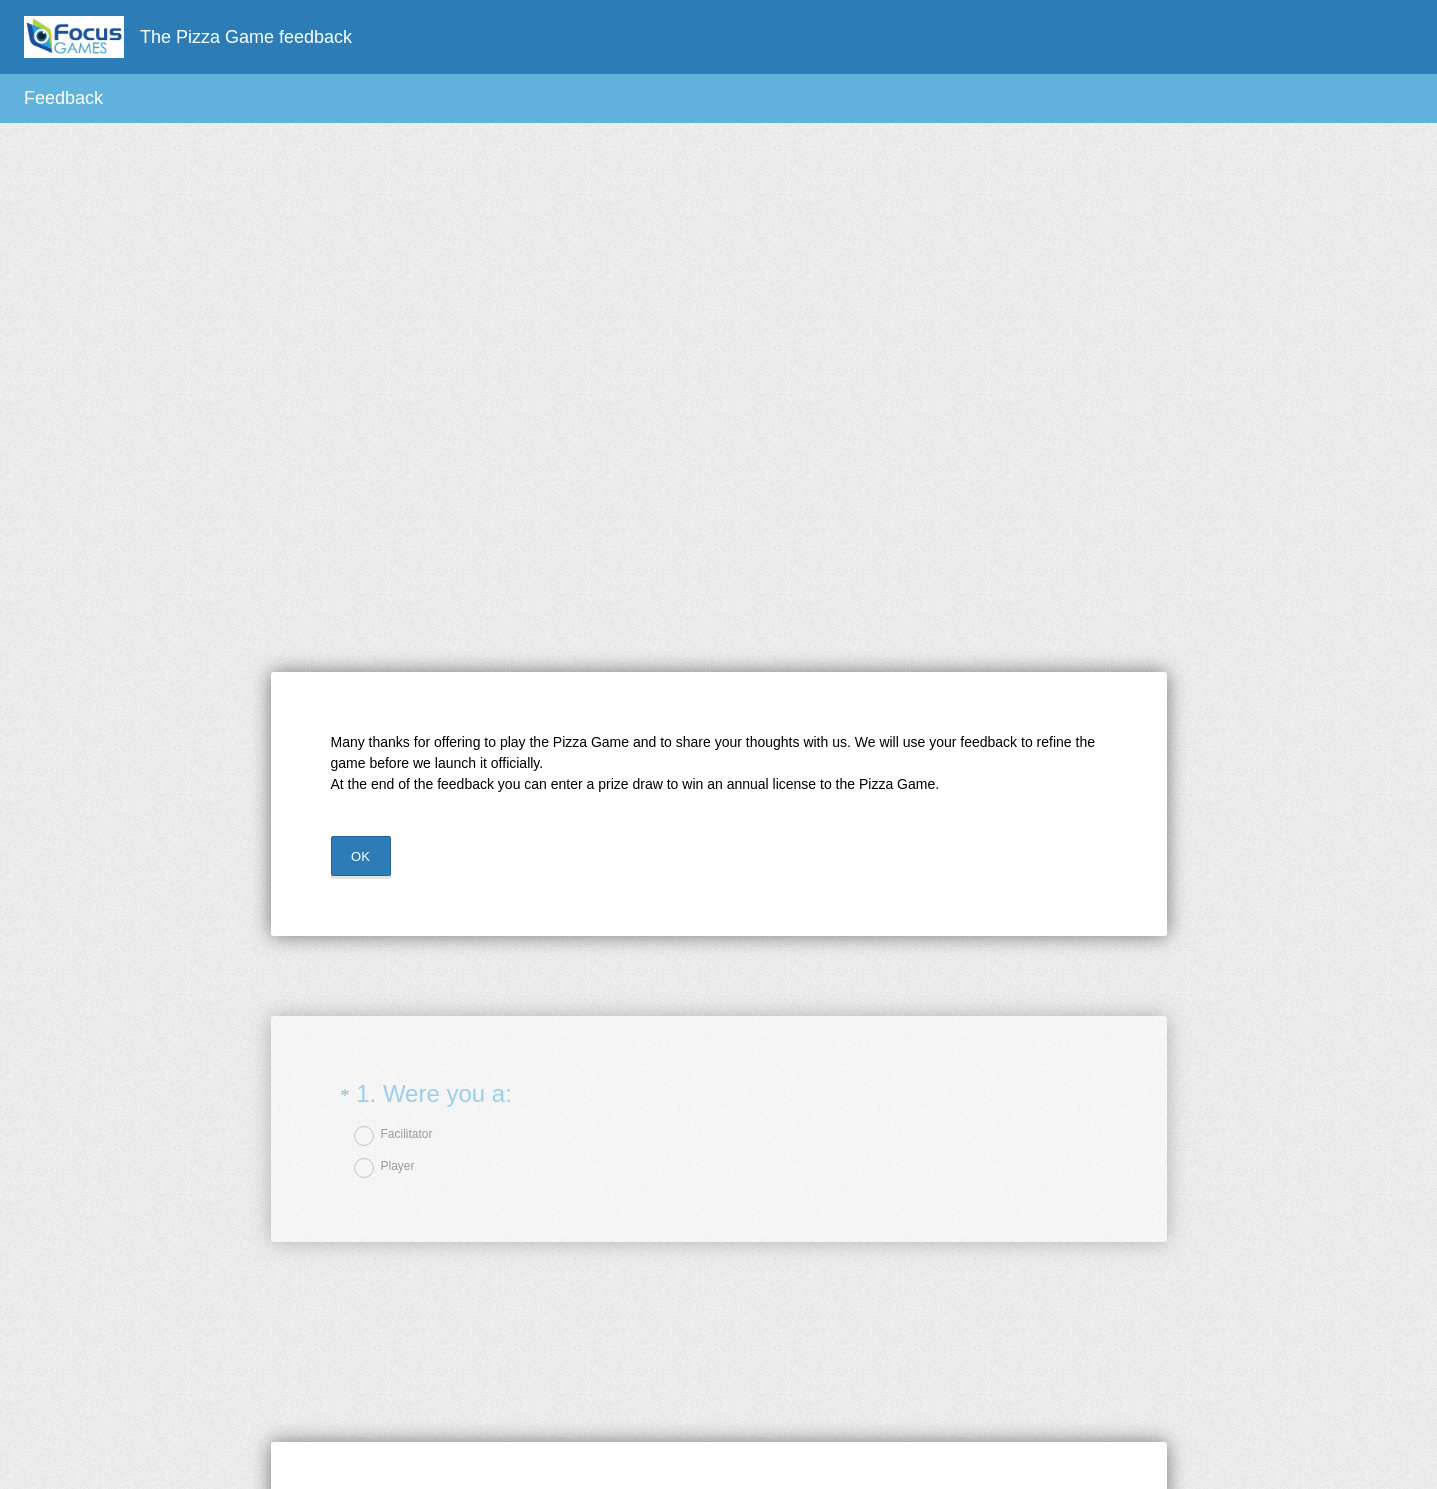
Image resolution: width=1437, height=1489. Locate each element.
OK (360, 856)
